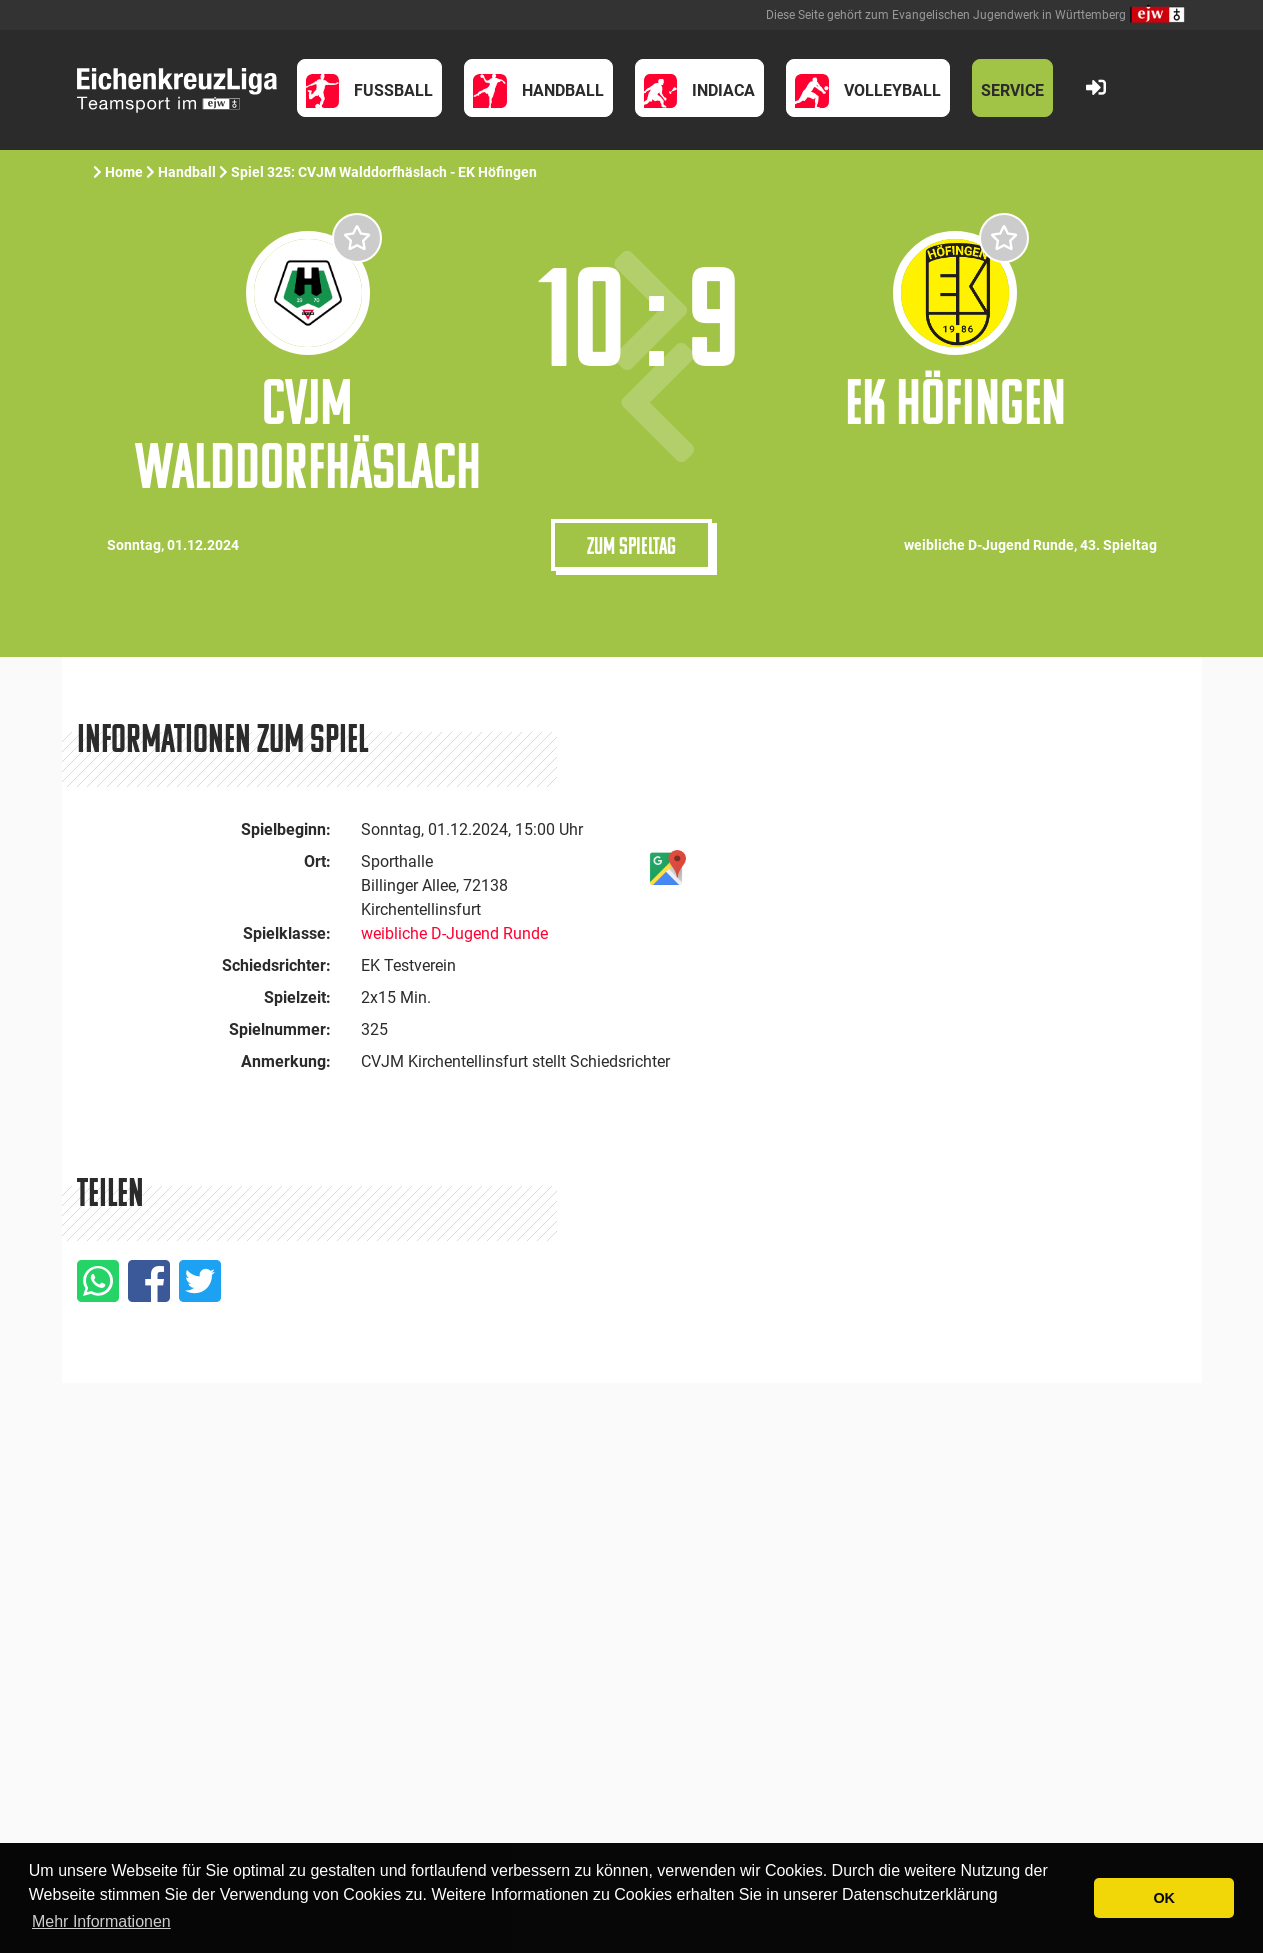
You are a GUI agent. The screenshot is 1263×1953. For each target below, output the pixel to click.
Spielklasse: (287, 933)
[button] (370, 88)
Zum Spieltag (631, 545)
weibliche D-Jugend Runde (454, 933)
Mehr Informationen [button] (101, 1921)
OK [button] (1164, 1898)
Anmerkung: (286, 1061)
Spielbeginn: (286, 829)
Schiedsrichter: (276, 965)
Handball (187, 172)
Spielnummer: (280, 1029)
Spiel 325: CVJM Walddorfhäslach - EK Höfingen (385, 172)
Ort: (317, 861)
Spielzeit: (297, 997)
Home (124, 172)
